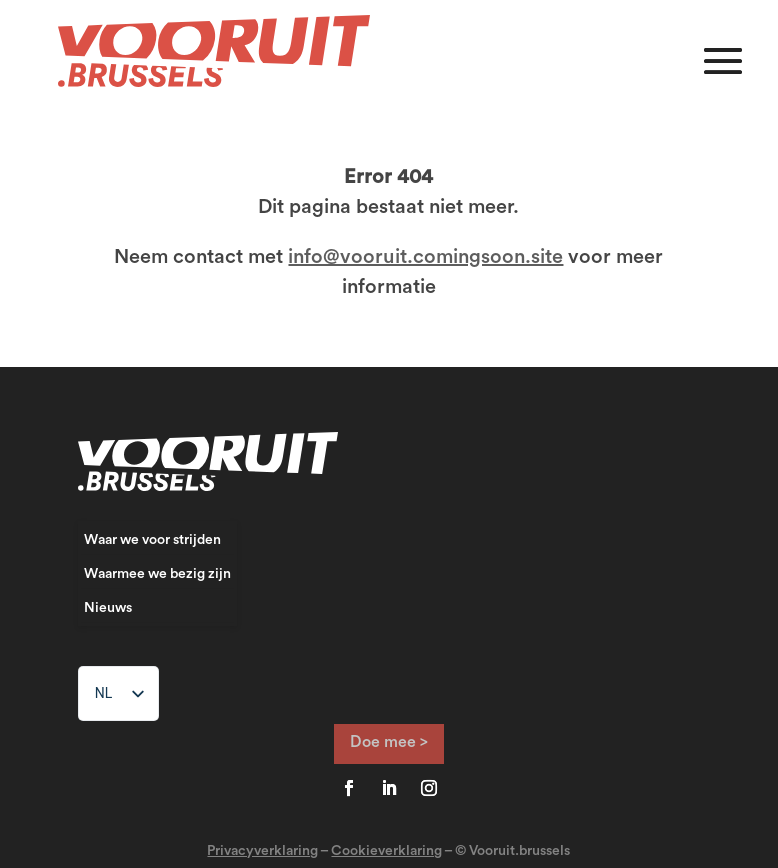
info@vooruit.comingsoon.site (425, 257)
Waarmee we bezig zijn (157, 574)
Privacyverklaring (262, 851)
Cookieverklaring (386, 851)
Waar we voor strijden (152, 540)
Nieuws (108, 608)
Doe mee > (389, 742)
